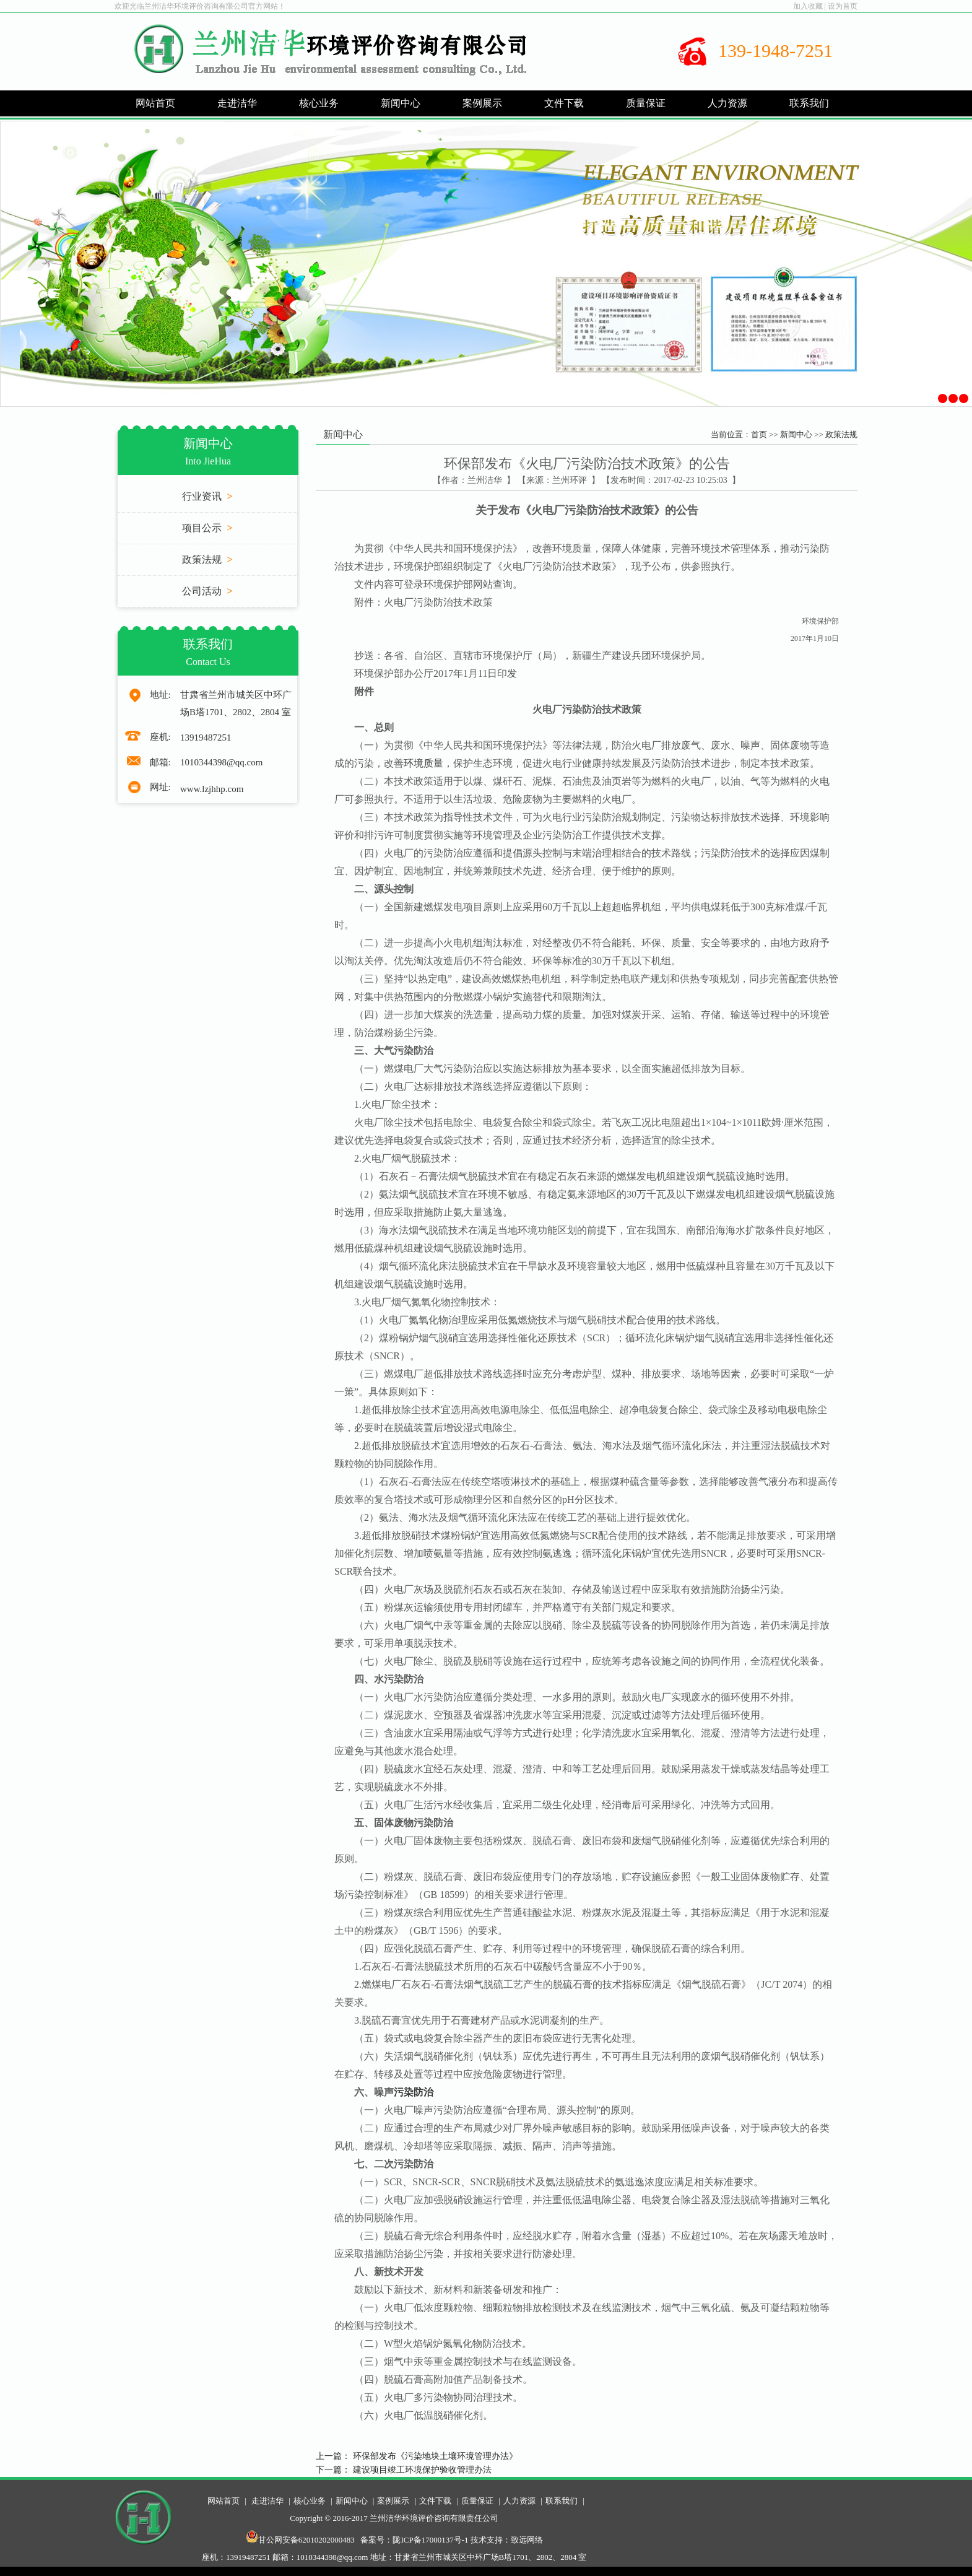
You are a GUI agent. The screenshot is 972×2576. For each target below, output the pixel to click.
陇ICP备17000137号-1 (430, 2539)
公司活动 (207, 591)
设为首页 (842, 6)
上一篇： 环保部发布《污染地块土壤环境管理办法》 (417, 2456)
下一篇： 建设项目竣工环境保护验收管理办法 (404, 2469)
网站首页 (155, 103)
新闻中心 (796, 434)
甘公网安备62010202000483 (300, 2539)
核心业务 (309, 2500)
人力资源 (519, 2500)
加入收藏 (808, 6)
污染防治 (413, 2092)
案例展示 (393, 2500)
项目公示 (207, 528)
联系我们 (561, 2500)
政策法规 (207, 559)
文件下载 (435, 2500)
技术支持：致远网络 (507, 2539)
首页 (759, 434)
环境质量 (423, 763)
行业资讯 (207, 496)
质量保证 (477, 2500)
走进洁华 (267, 2500)
